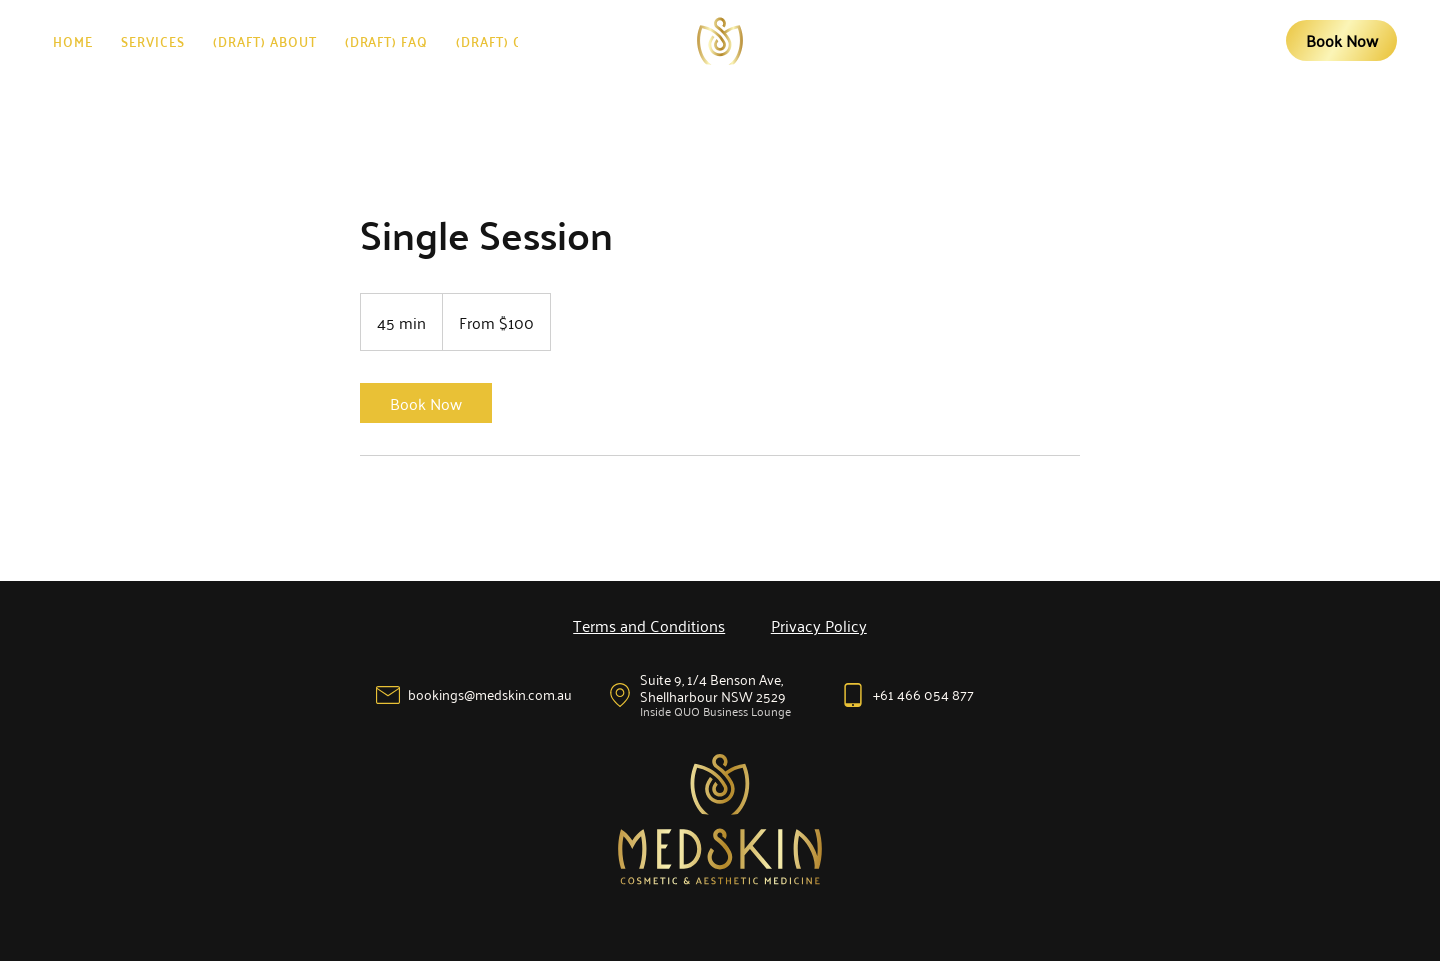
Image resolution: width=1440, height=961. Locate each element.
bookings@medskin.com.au (490, 693)
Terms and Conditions (649, 625)
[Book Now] (1341, 41)
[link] (426, 403)
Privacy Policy (819, 625)
